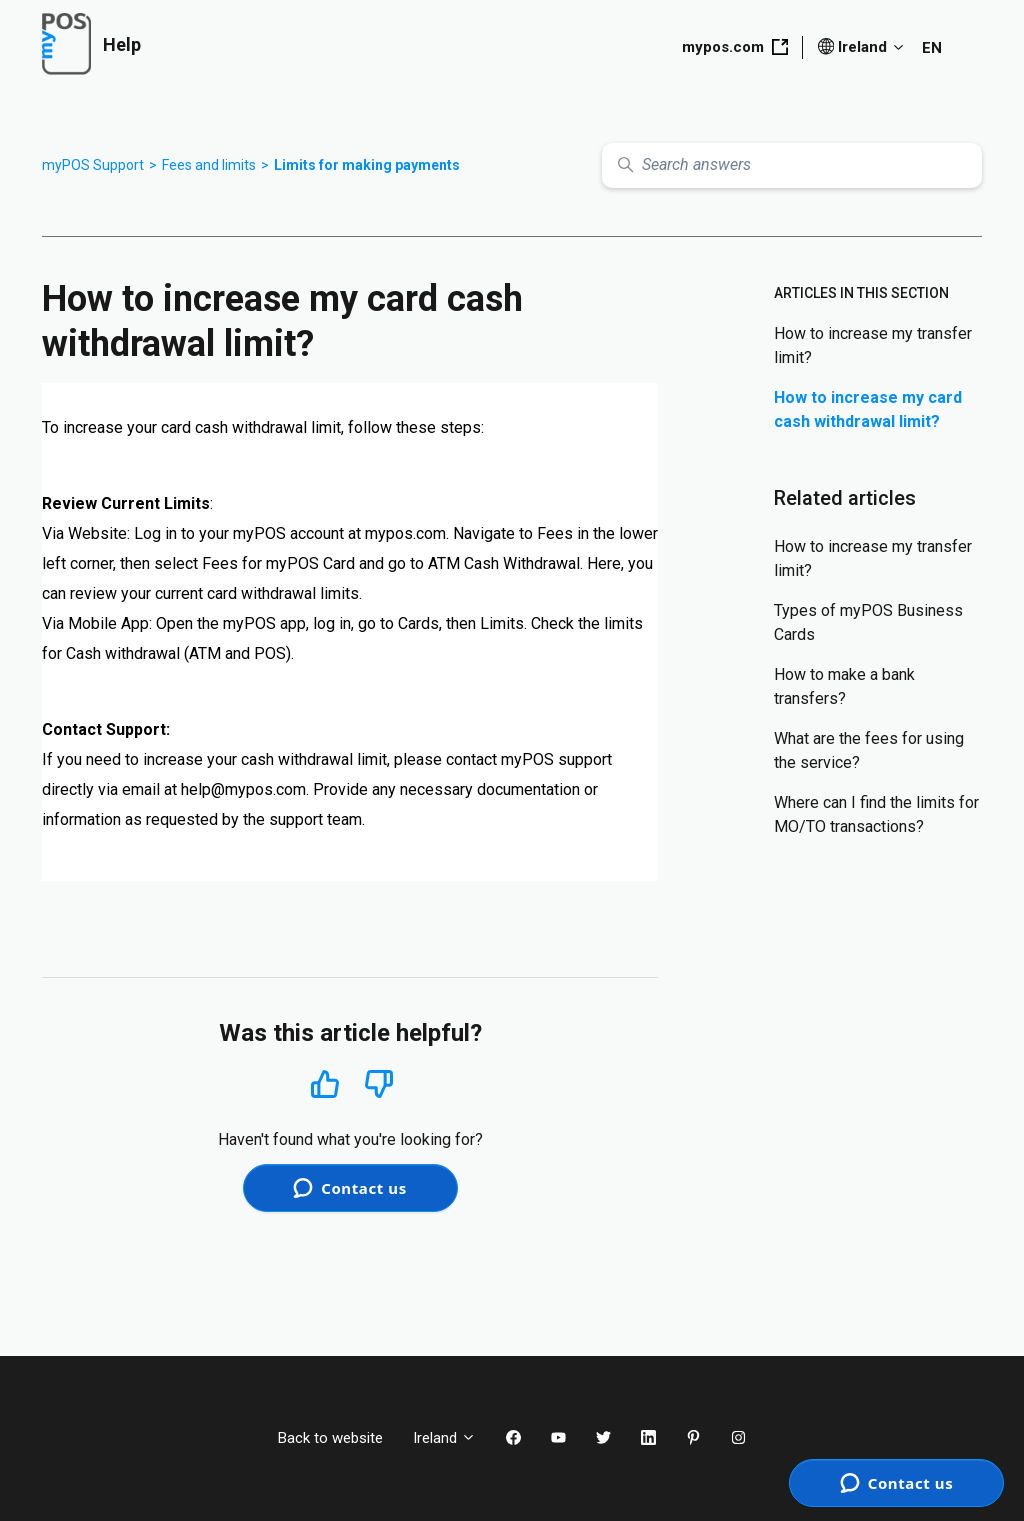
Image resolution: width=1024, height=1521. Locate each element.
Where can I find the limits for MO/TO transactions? (876, 814)
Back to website (330, 1438)
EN (932, 48)
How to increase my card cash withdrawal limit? (868, 409)
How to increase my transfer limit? (873, 345)
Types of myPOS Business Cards (868, 622)
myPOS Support (93, 165)
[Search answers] (792, 165)
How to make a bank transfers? (844, 686)
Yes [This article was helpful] (325, 1083)
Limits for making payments (367, 165)
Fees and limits (209, 165)
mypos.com (735, 47)
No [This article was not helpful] (379, 1084)
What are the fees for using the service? (869, 750)
